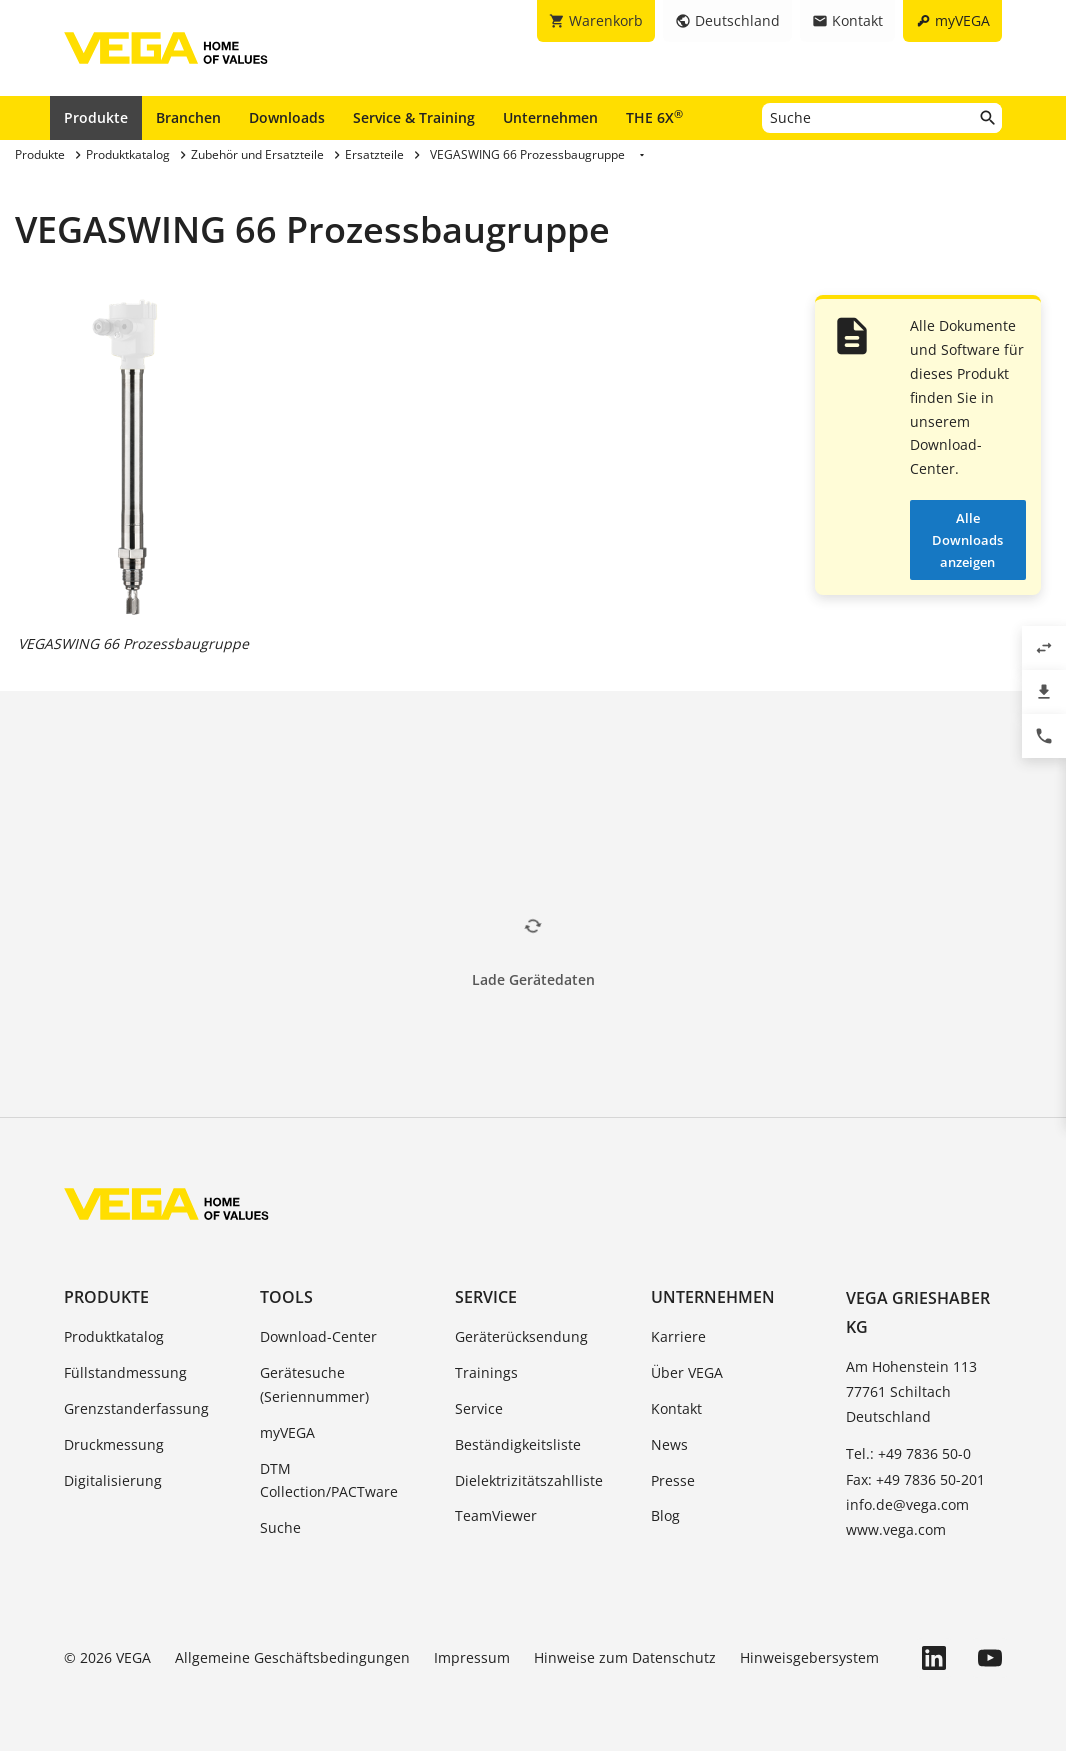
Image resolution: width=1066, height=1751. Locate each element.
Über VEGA (687, 1372)
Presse (673, 1480)
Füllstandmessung (125, 1372)
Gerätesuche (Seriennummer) (314, 1384)
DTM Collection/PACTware (329, 1480)
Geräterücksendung (521, 1336)
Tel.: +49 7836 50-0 (908, 1453)
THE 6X (654, 117)
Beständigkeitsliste (518, 1444)
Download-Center (318, 1336)
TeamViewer (496, 1515)
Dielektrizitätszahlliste (529, 1480)
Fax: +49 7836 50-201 (915, 1479)
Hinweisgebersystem (809, 1657)
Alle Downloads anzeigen (967, 540)
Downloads (287, 117)
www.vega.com (896, 1529)
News (669, 1444)
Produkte (96, 117)
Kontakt (676, 1408)
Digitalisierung (113, 1480)
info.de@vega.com (907, 1504)
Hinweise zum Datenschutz (625, 1657)
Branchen (188, 117)
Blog (665, 1515)
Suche (280, 1527)
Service (486, 1297)
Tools (286, 1297)
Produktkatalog (114, 1336)
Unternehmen (550, 117)
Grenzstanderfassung (136, 1408)
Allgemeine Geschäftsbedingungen (292, 1657)
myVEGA (287, 1432)
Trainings (486, 1372)
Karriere (678, 1336)
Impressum (472, 1657)
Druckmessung (114, 1444)
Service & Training (414, 117)
